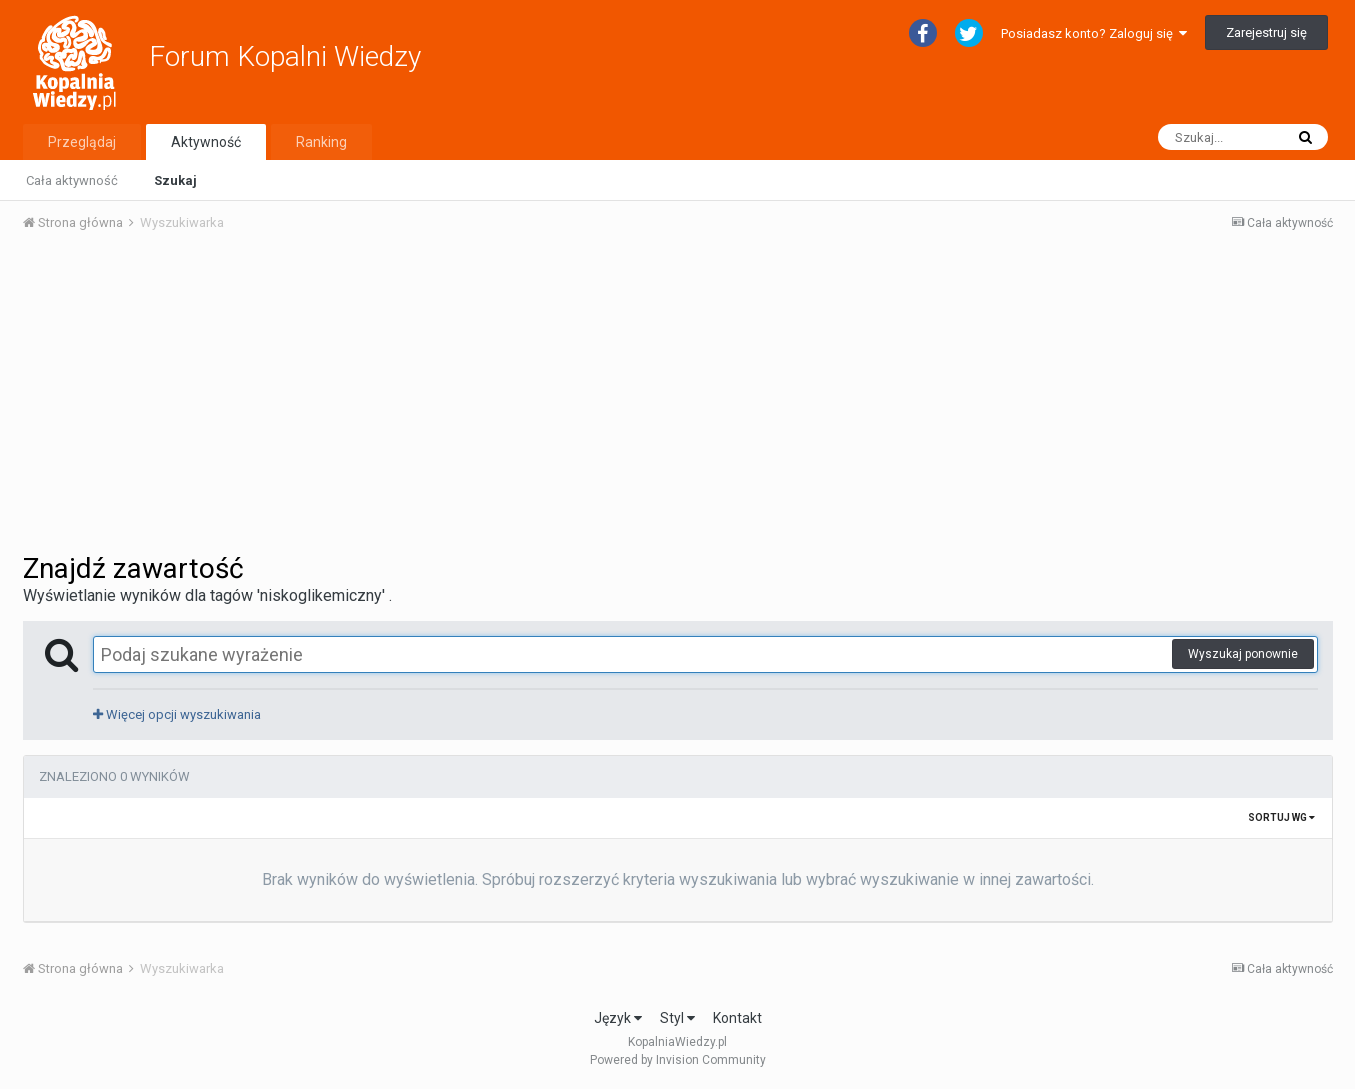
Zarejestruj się (1266, 32)
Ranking (321, 142)
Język (618, 1018)
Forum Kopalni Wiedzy (285, 56)
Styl (677, 1018)
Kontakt (737, 1018)
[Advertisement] (678, 398)
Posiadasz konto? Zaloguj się (1094, 33)
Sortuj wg (1281, 817)
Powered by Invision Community (678, 1060)
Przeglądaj (82, 142)
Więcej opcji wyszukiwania (177, 714)
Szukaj (175, 180)
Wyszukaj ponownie (1243, 654)
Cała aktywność (72, 180)
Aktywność (206, 142)
